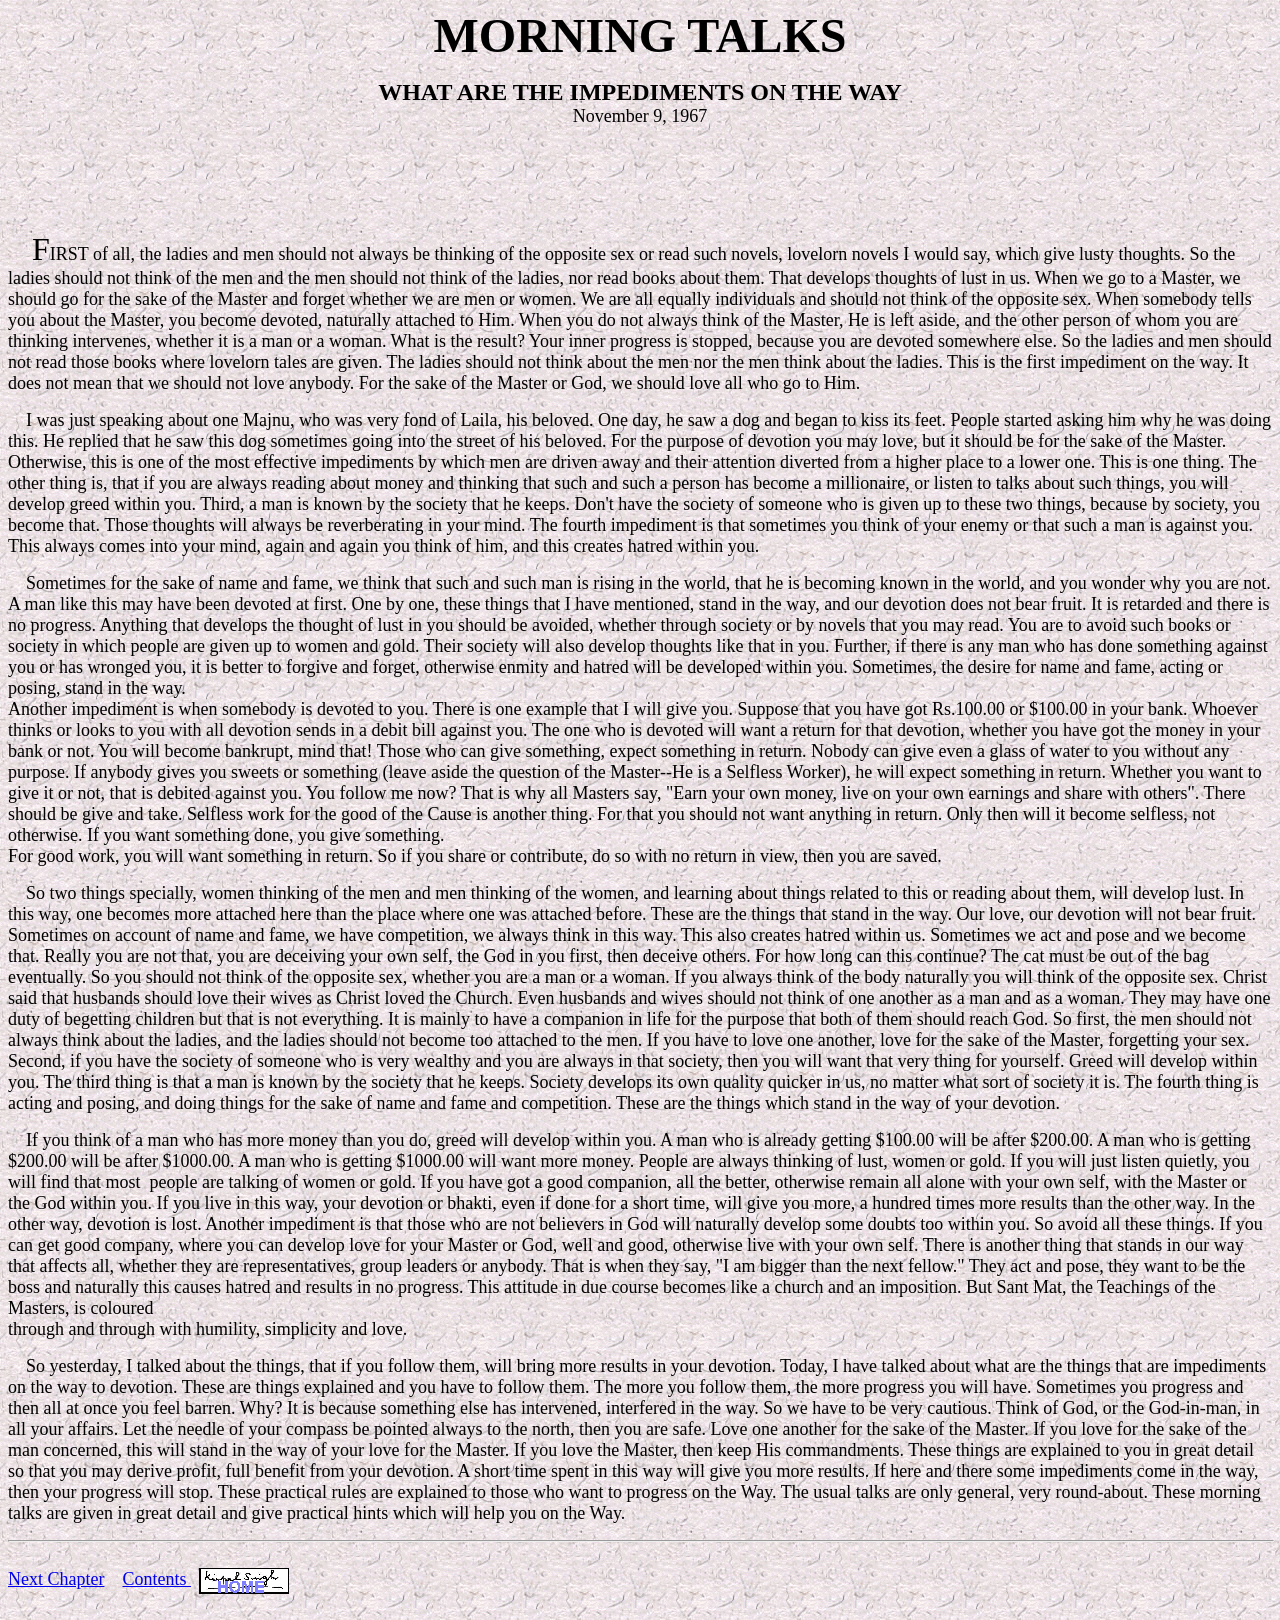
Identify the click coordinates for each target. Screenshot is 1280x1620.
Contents (156, 1579)
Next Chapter (56, 1579)
